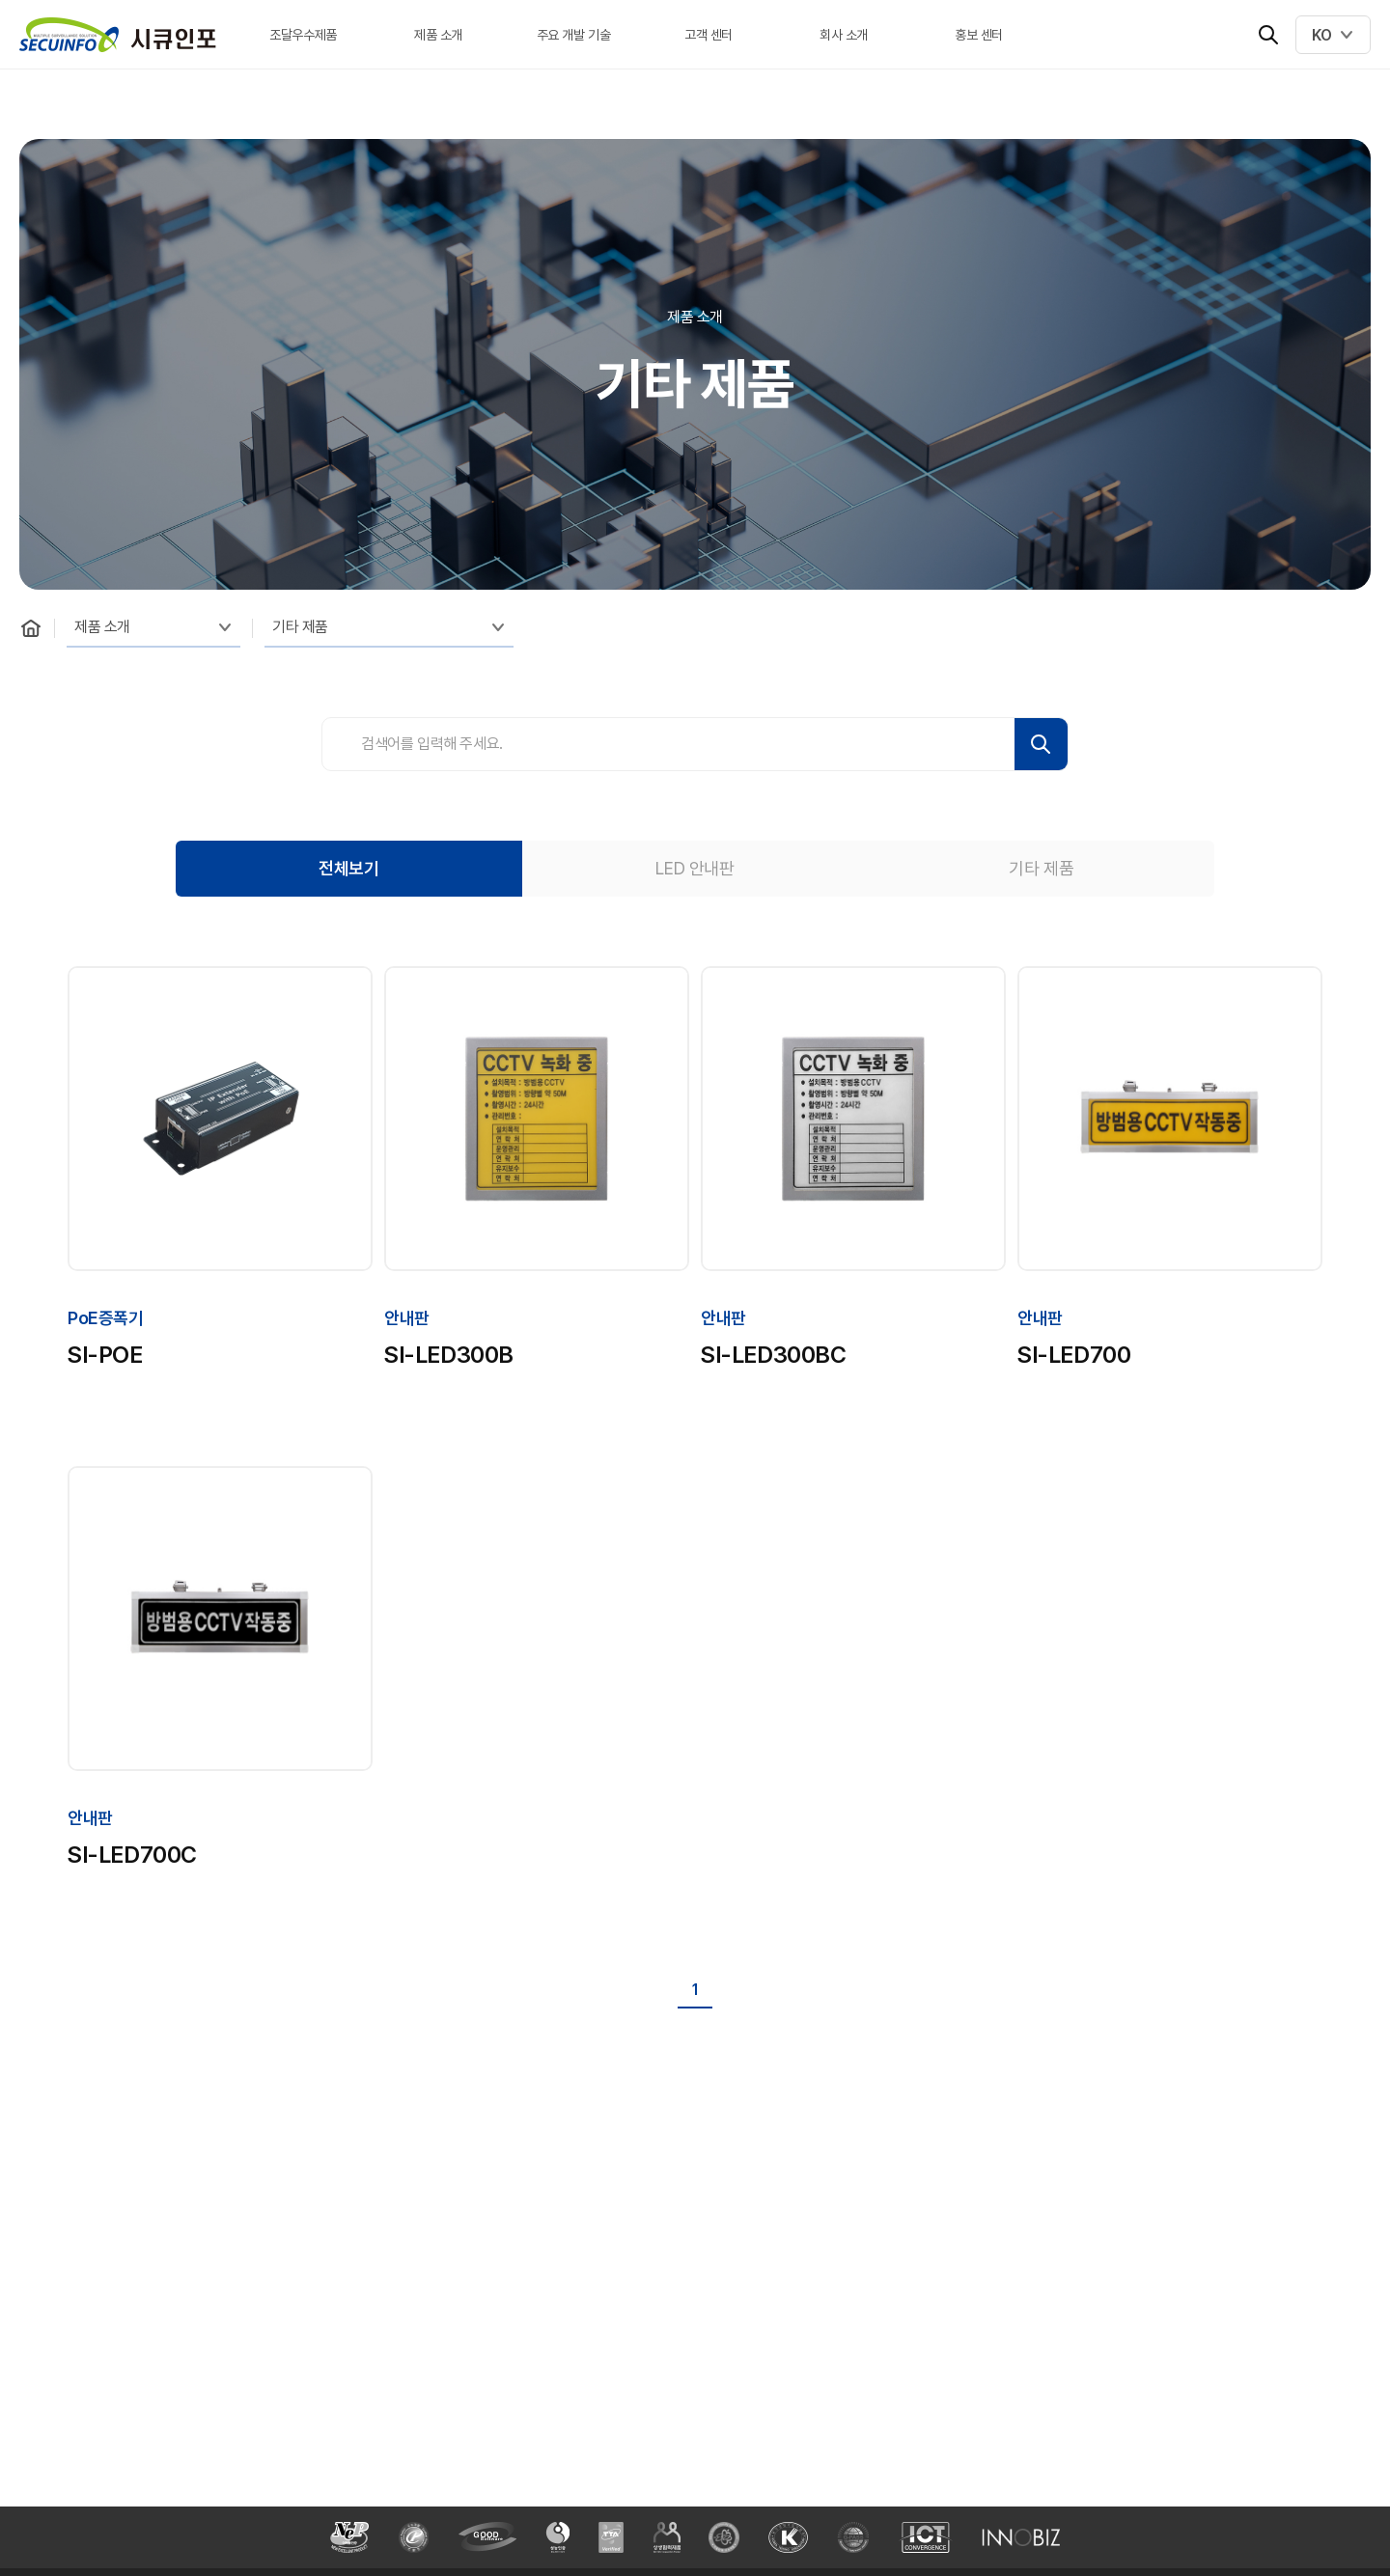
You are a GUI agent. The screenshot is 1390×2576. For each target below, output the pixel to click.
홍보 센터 (979, 34)
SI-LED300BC (774, 1355)
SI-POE (105, 1355)
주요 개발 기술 (574, 34)
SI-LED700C (132, 1855)
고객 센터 (708, 34)
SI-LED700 (1073, 1355)
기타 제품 (300, 627)
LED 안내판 (694, 868)
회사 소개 (844, 34)
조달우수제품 (303, 34)
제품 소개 (438, 34)
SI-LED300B (449, 1355)
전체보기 (348, 868)
